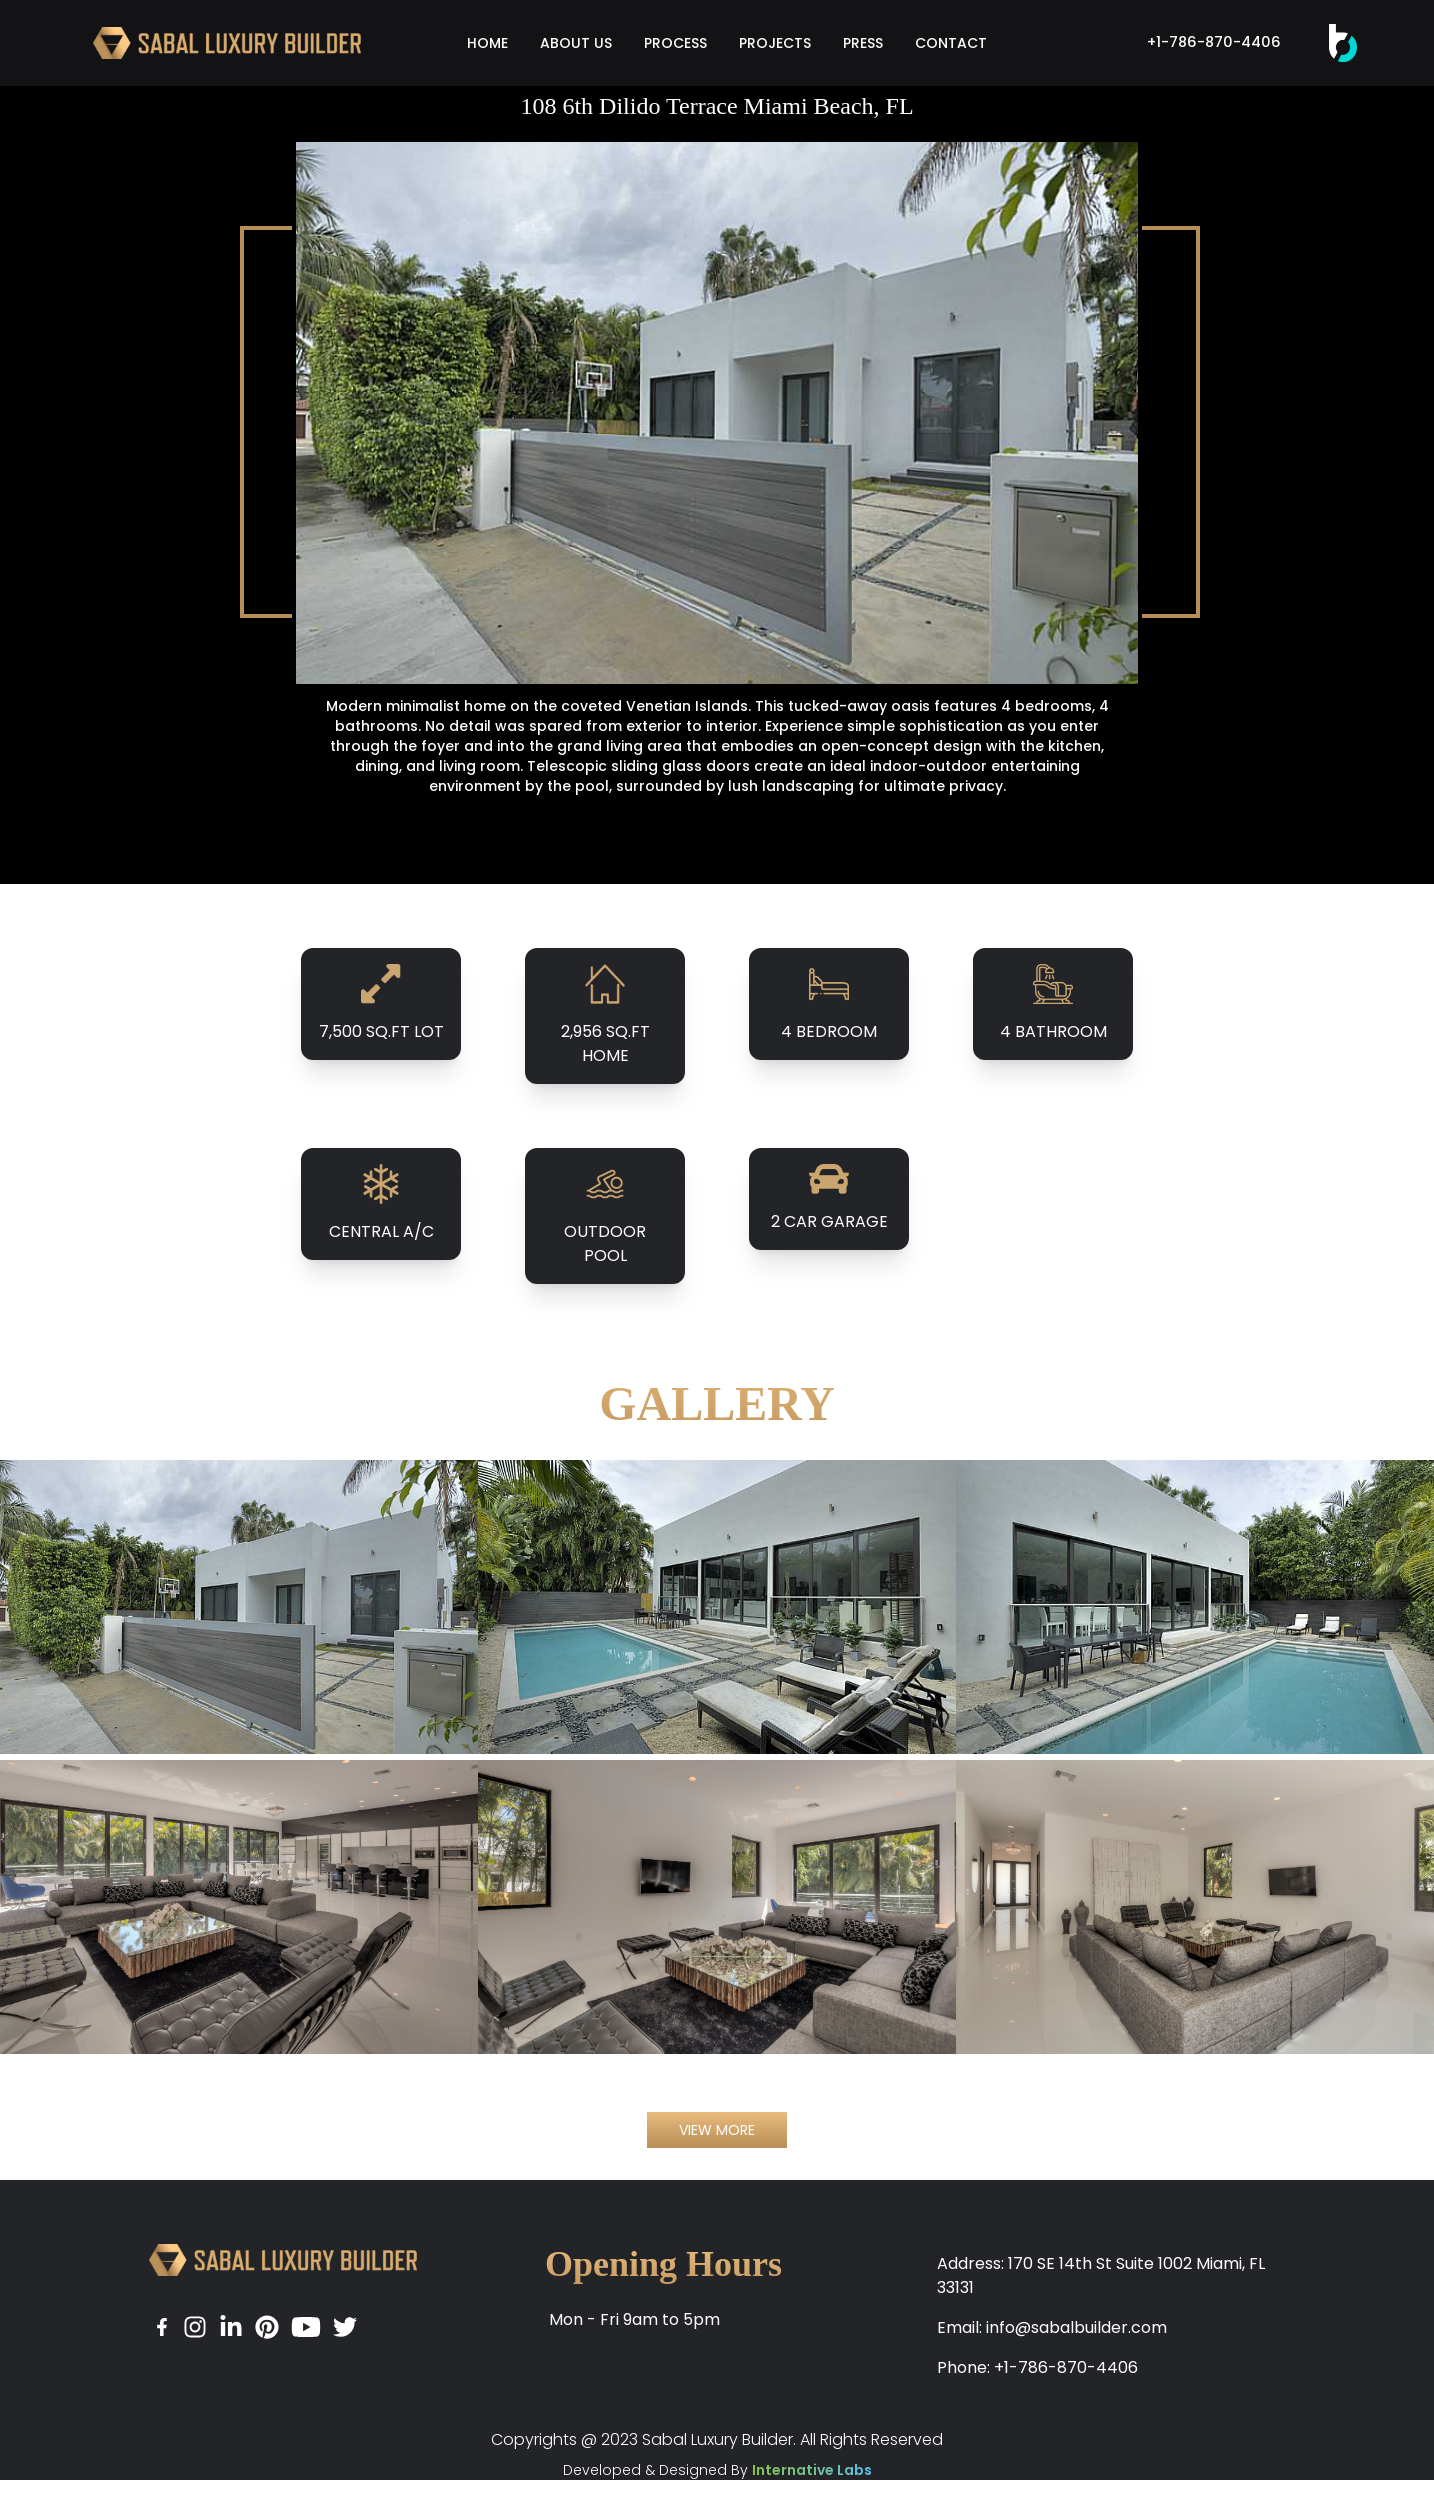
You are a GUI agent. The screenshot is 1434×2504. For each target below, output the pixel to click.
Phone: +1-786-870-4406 (1037, 2367)
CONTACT (951, 43)
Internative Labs (812, 2470)
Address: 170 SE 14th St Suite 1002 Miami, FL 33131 (1101, 2275)
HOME (487, 43)
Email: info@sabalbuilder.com (1052, 2327)
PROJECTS (775, 43)
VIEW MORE (717, 2130)
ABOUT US (576, 43)
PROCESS (675, 43)
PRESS (863, 43)
